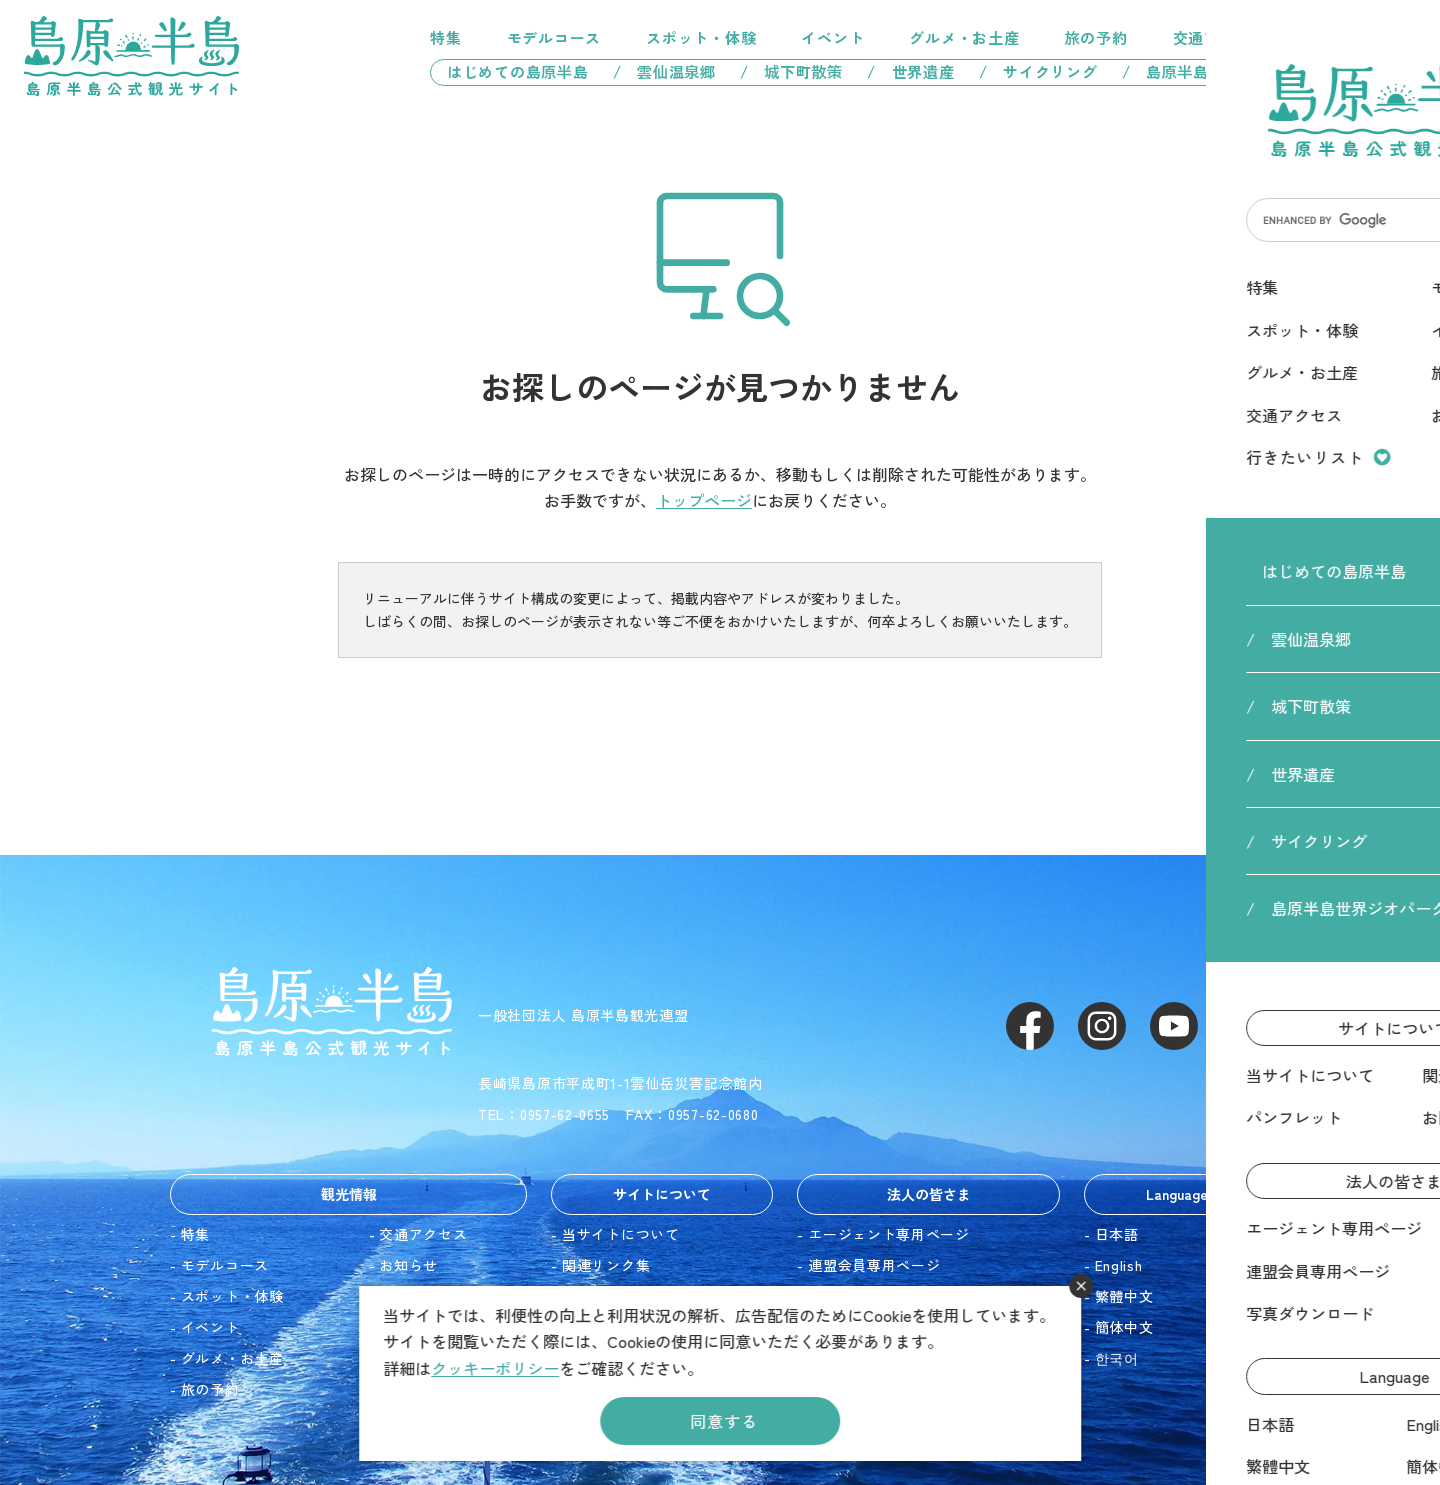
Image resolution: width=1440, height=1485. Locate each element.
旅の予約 (1096, 37)
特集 (446, 37)
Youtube (1174, 1026)
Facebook (1030, 1026)
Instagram (1102, 1026)
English (1119, 1265)
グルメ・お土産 (964, 37)
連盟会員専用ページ (874, 1265)
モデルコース (554, 37)
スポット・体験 (701, 37)
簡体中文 (1124, 1327)
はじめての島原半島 (510, 71)
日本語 (1117, 1234)
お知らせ (408, 1265)
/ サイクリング (1038, 71)
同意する (723, 1421)
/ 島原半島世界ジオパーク (1229, 71)
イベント (832, 37)
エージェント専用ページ (889, 1234)
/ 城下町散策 (791, 71)
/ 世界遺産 (911, 71)
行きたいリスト (1324, 38)
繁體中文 (1124, 1296)
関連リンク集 (606, 1265)
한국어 (1117, 1358)
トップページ (704, 500)
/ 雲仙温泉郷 (664, 71)
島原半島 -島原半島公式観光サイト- (131, 56)
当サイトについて (621, 1234)
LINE (1246, 1026)
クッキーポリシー (495, 1368)
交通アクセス (1220, 37)
